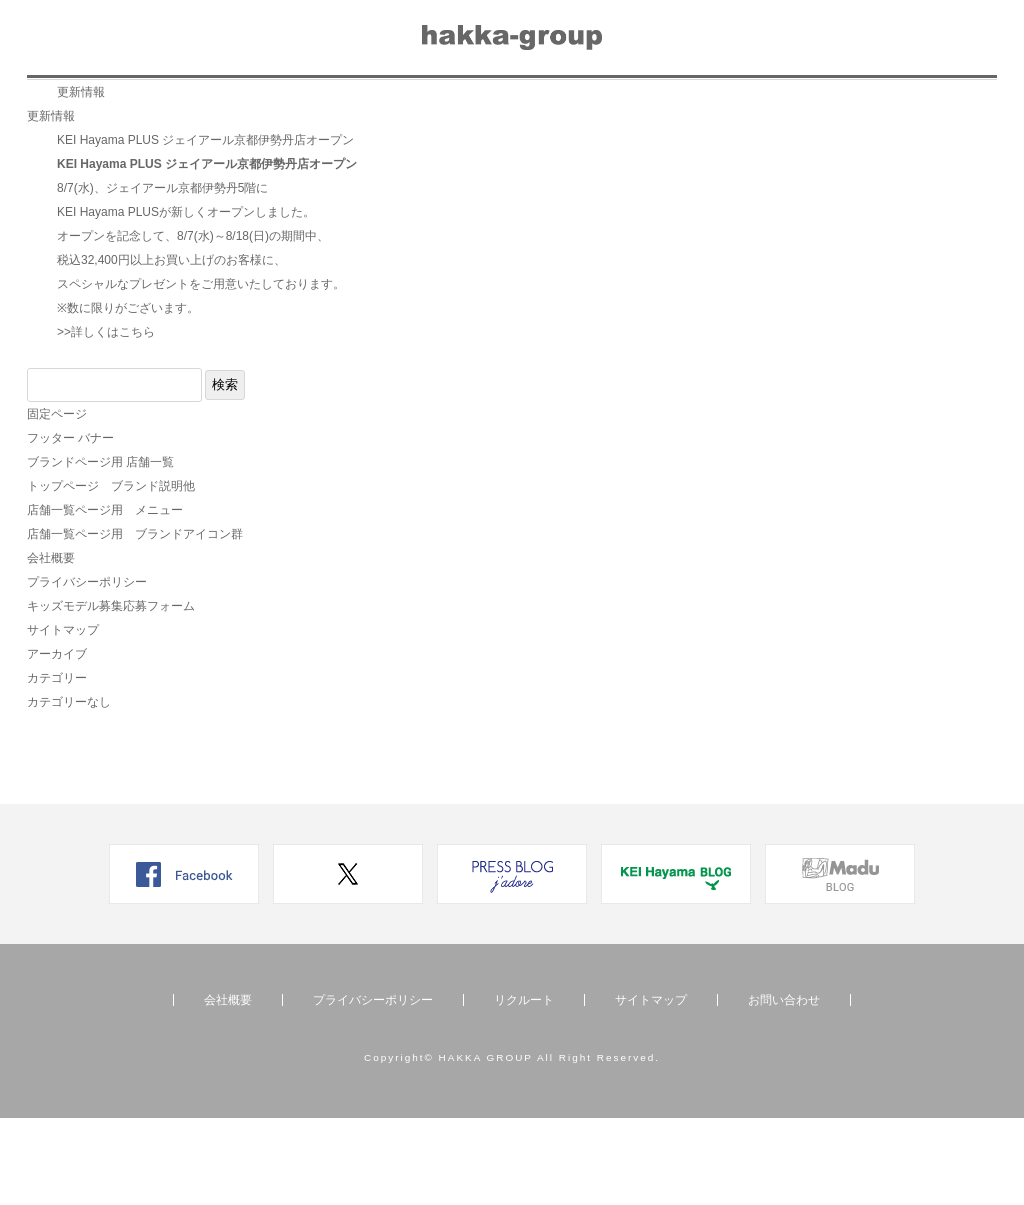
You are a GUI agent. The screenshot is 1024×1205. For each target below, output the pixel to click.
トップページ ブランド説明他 (111, 573)
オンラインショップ (904, 106)
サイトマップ (63, 717)
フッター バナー (70, 525)
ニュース (313, 106)
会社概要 (638, 106)
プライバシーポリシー (87, 669)
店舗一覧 (209, 106)
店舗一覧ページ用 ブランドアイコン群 (135, 621)
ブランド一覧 (92, 106)
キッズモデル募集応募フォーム (111, 693)
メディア (417, 106)
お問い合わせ (755, 106)
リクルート (527, 106)
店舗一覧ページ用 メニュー (105, 597)
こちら (137, 419)
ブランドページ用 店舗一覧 (100, 549)
